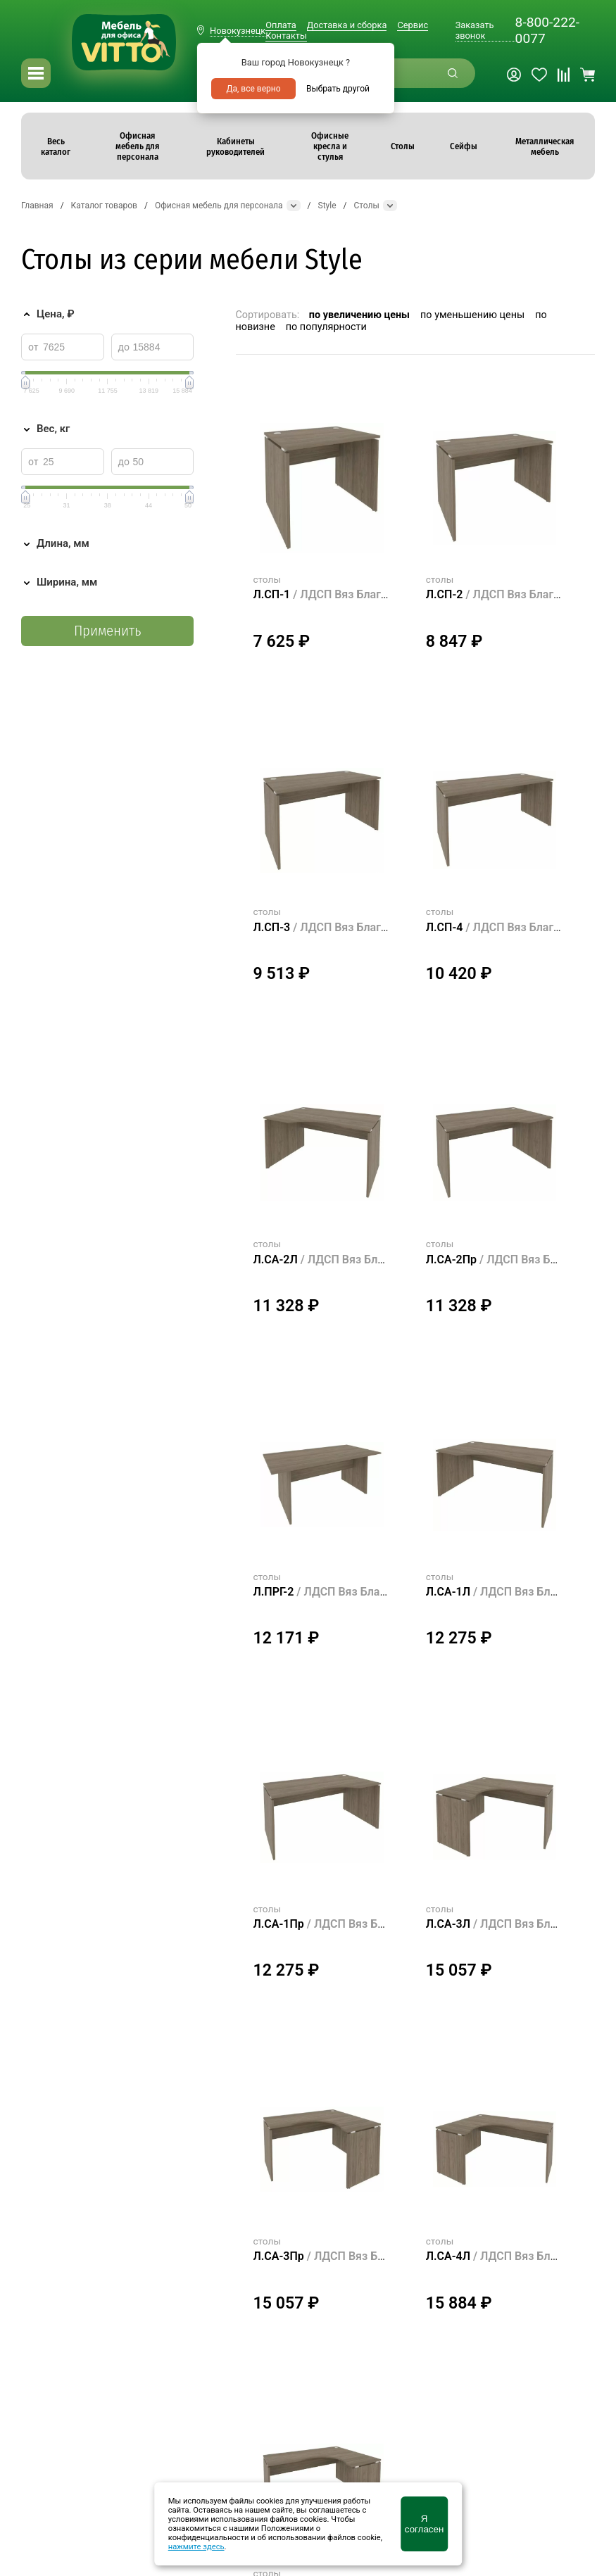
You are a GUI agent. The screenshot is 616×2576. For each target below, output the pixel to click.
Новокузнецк (237, 30)
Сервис (412, 25)
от (33, 347)
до (124, 347)
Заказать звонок (474, 30)
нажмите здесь (196, 2546)
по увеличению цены (359, 315)
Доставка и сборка (347, 25)
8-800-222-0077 (547, 30)
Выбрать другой (338, 89)
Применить (107, 631)
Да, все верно (253, 89)
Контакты (286, 35)
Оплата (280, 25)
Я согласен (424, 2523)
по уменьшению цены (472, 315)
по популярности (326, 327)
